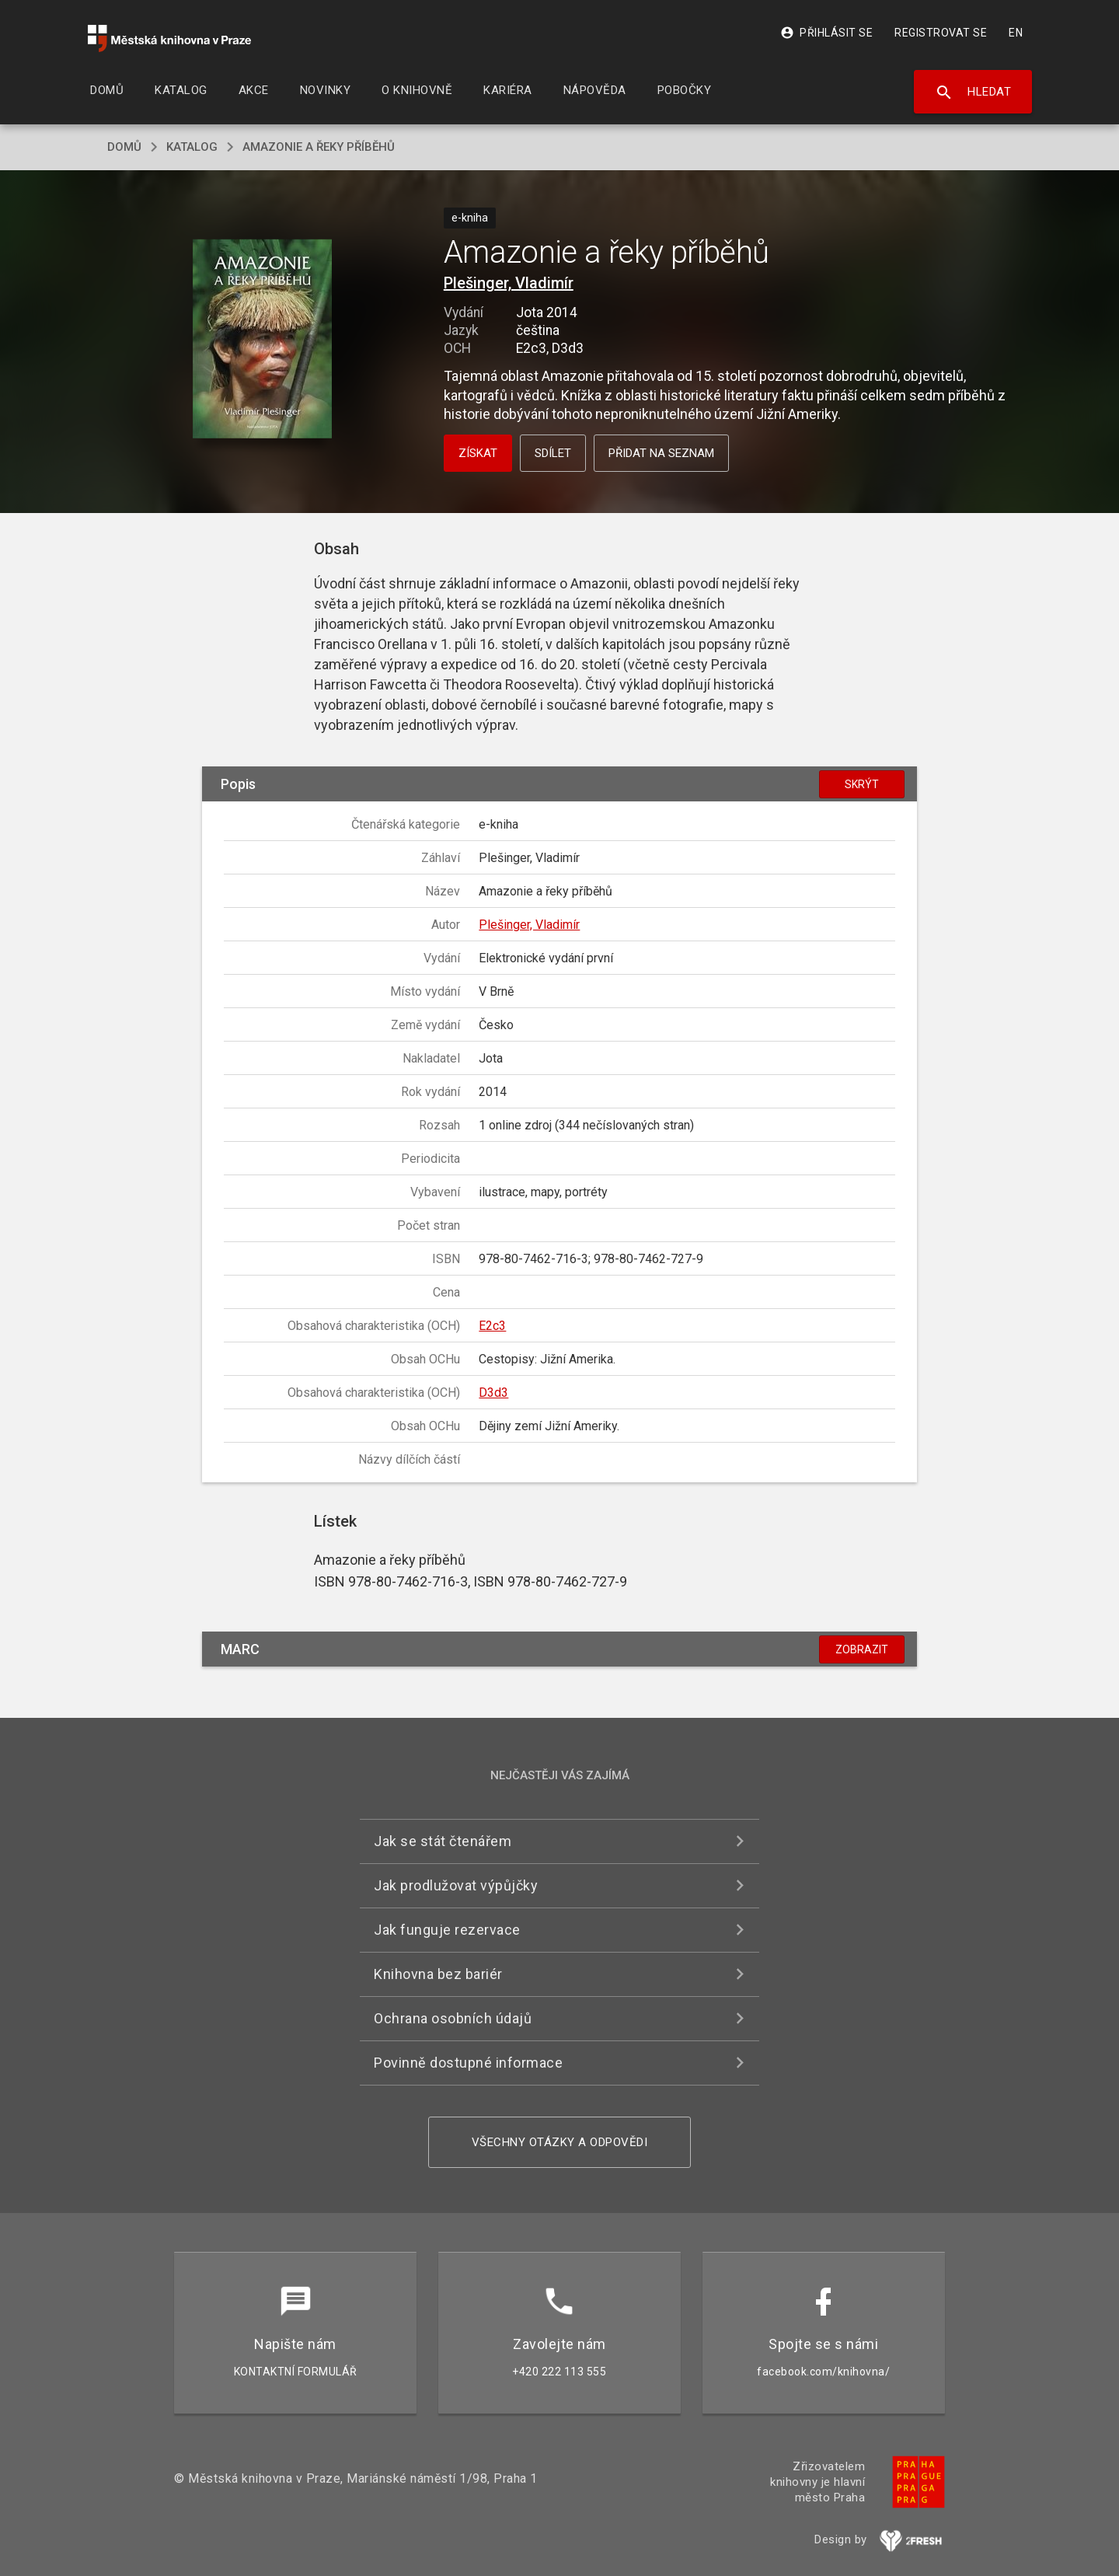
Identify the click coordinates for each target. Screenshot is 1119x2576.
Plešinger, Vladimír (508, 283)
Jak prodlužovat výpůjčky (456, 1885)
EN (1016, 32)
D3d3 (493, 1392)
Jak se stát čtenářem (442, 1841)
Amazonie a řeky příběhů (318, 147)
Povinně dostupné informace (468, 2062)
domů (124, 147)
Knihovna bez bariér (438, 1974)
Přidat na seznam (661, 453)
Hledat (973, 92)
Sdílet (553, 453)
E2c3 (492, 1325)
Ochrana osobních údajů (453, 2018)
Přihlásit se (826, 33)
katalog (192, 147)
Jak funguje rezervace (447, 1930)
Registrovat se (940, 32)
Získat (477, 453)
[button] (262, 339)
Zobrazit (861, 1649)
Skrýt (862, 784)
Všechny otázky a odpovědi (560, 2142)
